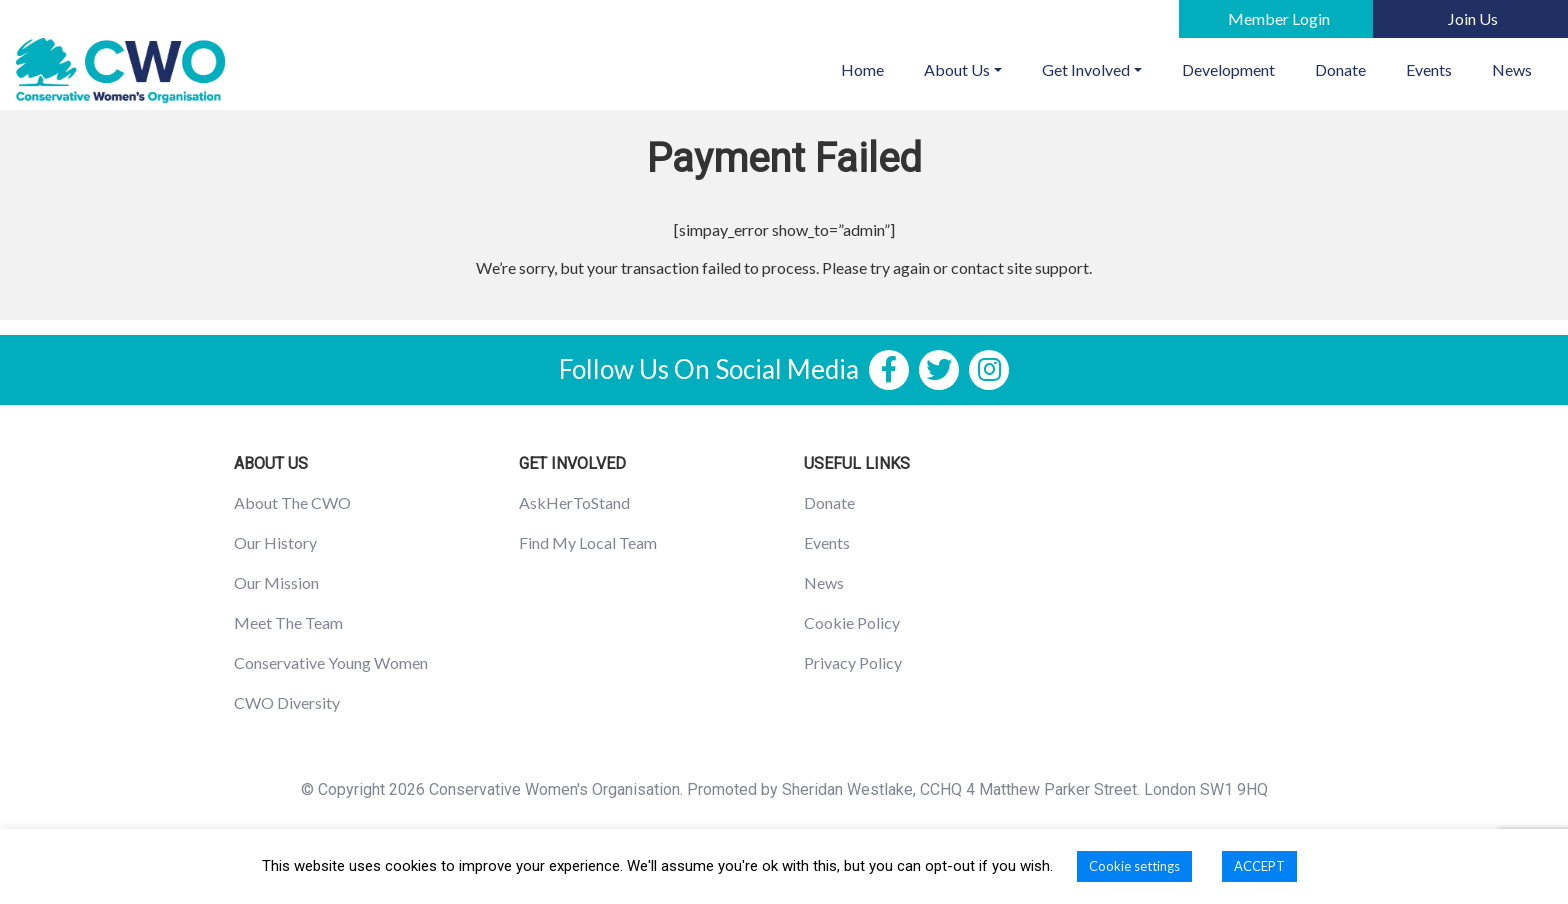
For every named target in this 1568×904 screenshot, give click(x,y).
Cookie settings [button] (1134, 866)
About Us (957, 69)
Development (1228, 69)
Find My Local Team (588, 542)
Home (872, 68)
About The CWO (292, 502)
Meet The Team (288, 622)
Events (1429, 69)
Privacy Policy (853, 662)
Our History (275, 542)
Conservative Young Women (331, 662)
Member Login (1279, 18)
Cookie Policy (852, 622)
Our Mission (276, 582)
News (1512, 69)
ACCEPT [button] (1259, 866)
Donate (1340, 69)
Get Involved (1086, 69)
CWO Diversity (287, 702)
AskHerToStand (574, 502)
